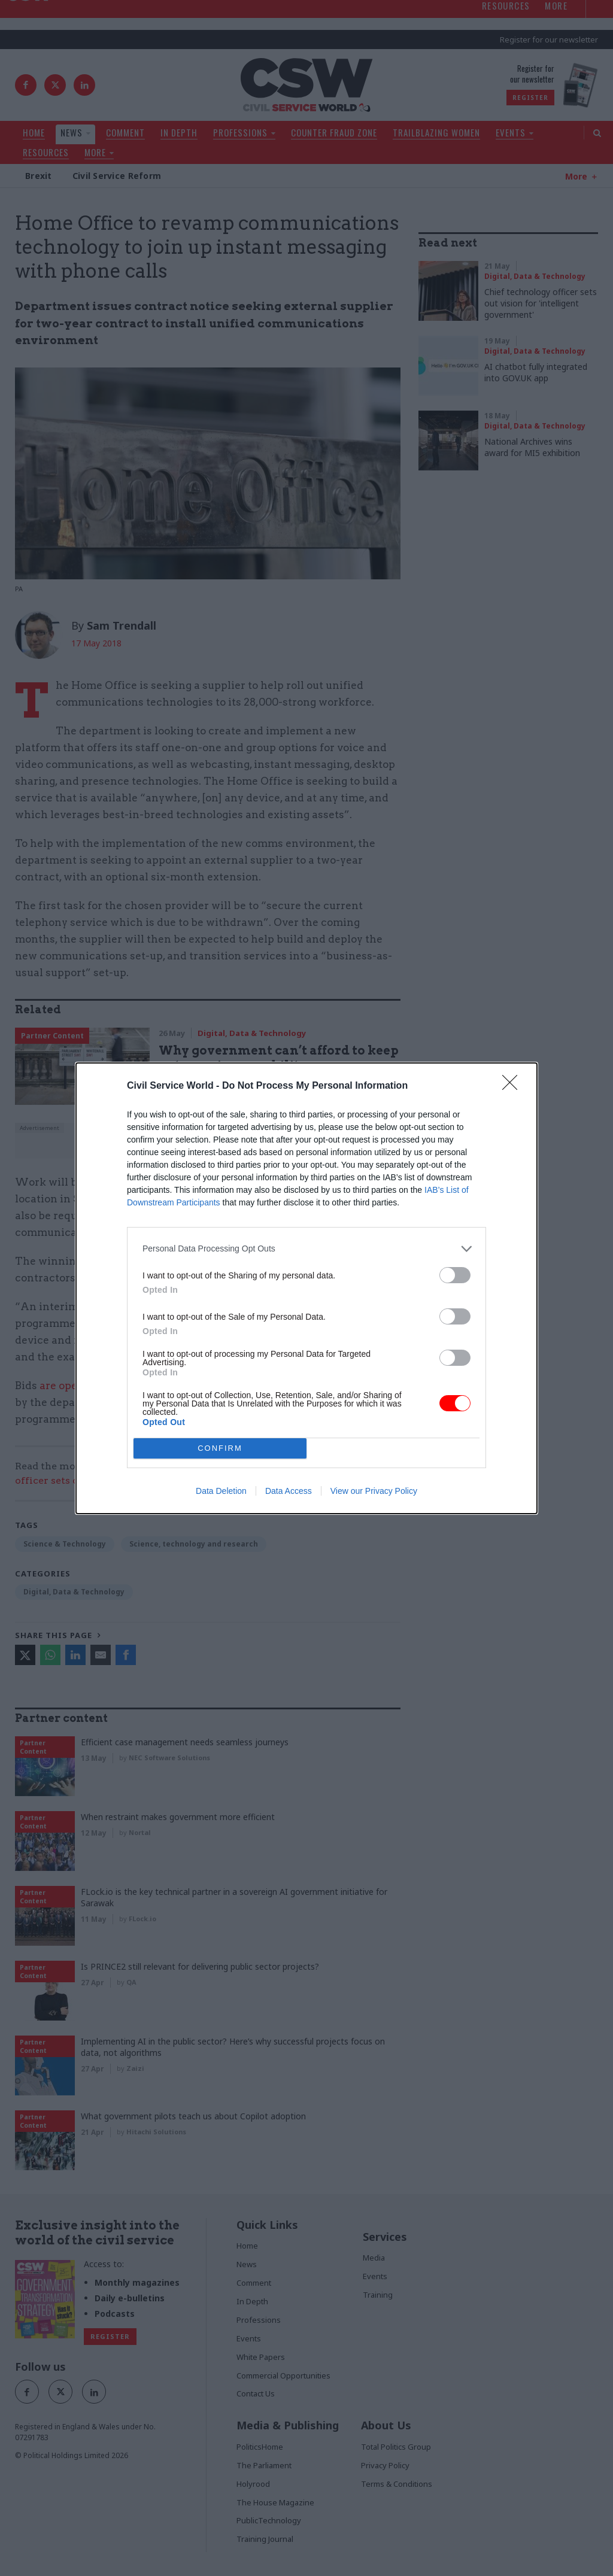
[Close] (513, 1086)
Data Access (288, 1491)
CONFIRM (220, 1448)
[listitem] (306, 1249)
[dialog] (306, 1288)
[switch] (455, 1275)
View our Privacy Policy (373, 1491)
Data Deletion (221, 1491)
